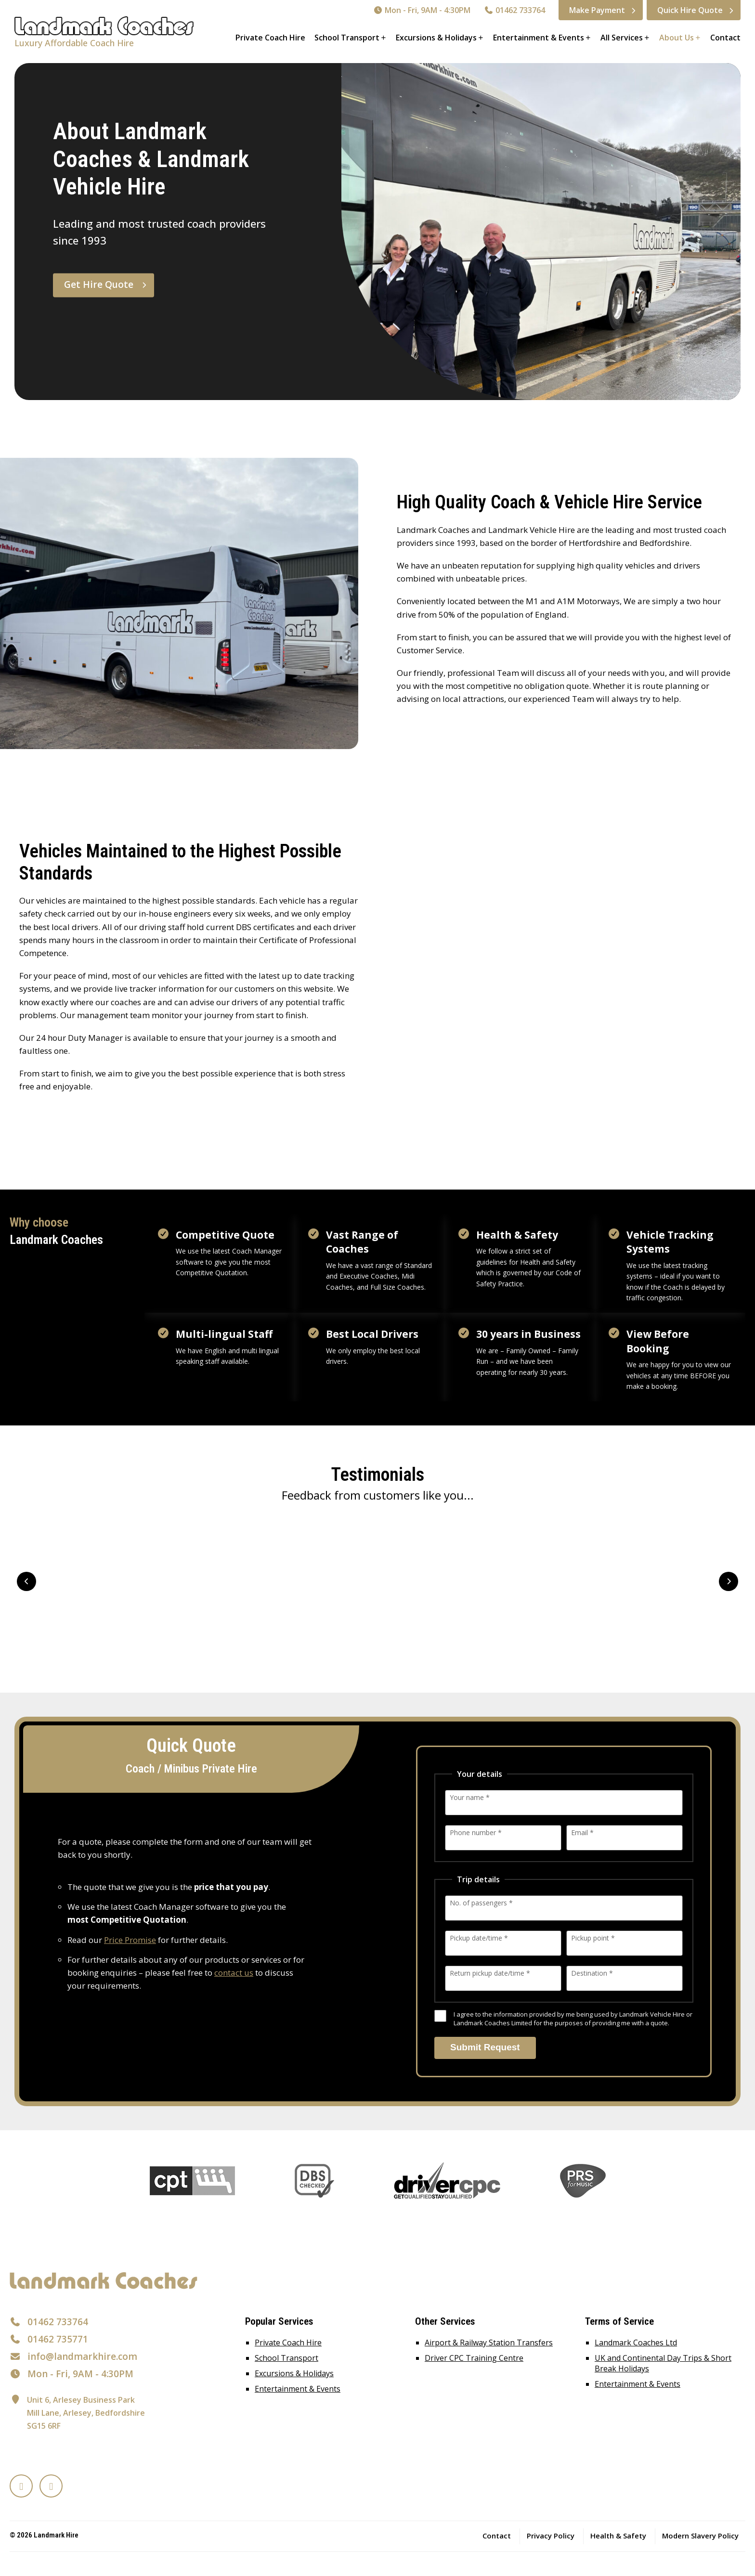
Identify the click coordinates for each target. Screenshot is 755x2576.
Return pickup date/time (490, 1973)
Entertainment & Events (538, 37)
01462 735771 (57, 2339)
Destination (592, 1973)
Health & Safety (618, 2535)
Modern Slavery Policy (700, 2535)
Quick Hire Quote (690, 10)
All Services (621, 37)
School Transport (346, 37)
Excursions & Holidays (436, 37)
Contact (725, 37)
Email (582, 1832)
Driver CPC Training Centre (474, 2358)
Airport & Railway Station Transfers (489, 2342)
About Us (676, 37)
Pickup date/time (479, 1937)
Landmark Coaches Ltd (636, 2342)
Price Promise (130, 1939)
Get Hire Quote (98, 285)
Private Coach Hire (270, 37)
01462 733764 (514, 10)
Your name (470, 1797)
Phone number (476, 1832)
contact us (233, 1972)
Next (728, 1581)
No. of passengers (481, 1902)
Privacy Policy (550, 2535)
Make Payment (597, 10)
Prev (26, 1581)
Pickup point (593, 1937)
